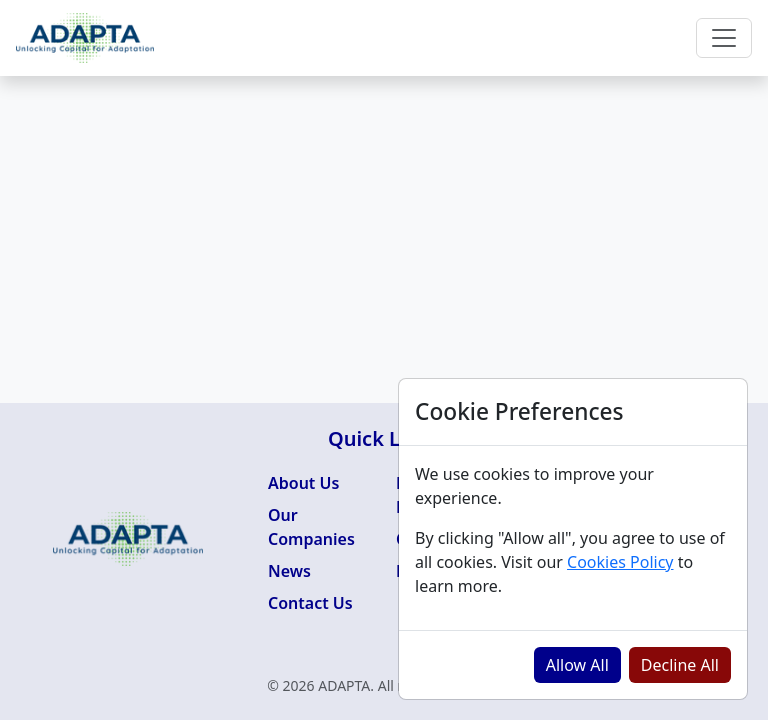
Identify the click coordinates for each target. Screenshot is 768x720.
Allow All (577, 665)
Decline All (680, 665)
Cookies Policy (620, 562)
